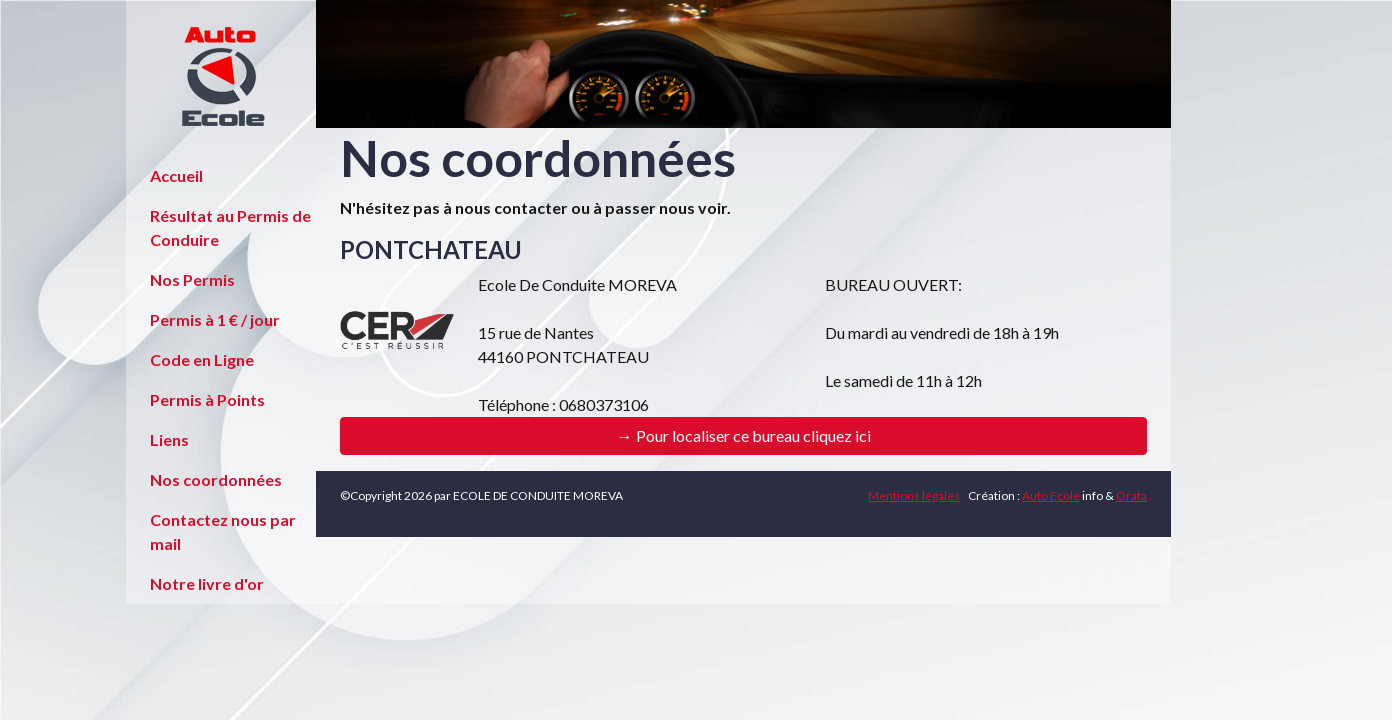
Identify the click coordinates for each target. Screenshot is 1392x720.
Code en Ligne (202, 359)
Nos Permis (192, 279)
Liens (169, 439)
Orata (1131, 495)
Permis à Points (207, 399)
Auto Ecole (1051, 495)
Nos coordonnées (216, 479)
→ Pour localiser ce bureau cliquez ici (744, 435)
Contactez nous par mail (223, 531)
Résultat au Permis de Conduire (230, 227)
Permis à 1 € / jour (215, 319)
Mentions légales (914, 495)
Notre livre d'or (207, 583)
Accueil (176, 175)
